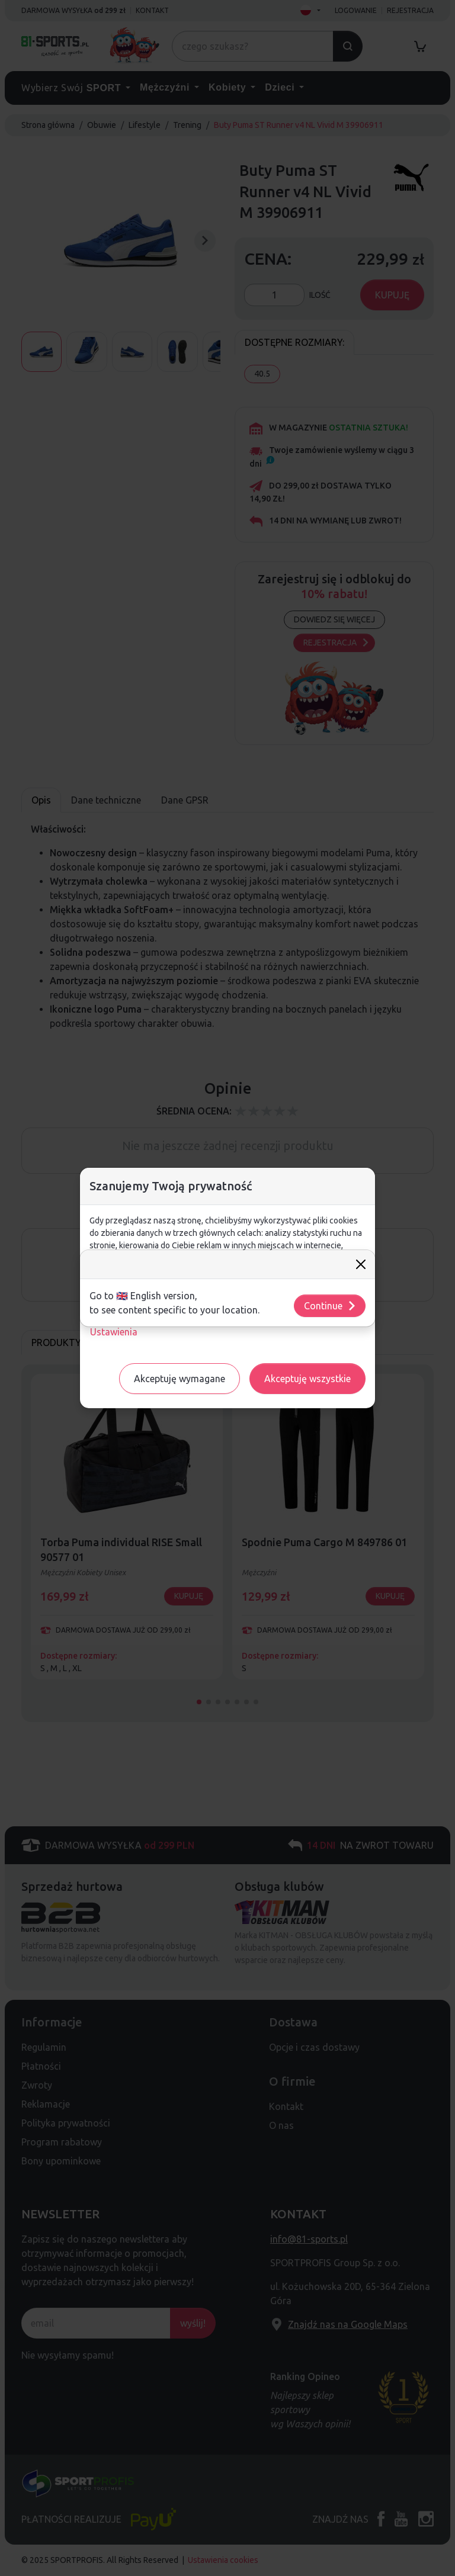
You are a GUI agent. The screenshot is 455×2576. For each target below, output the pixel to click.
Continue (330, 1305)
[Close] (360, 1264)
